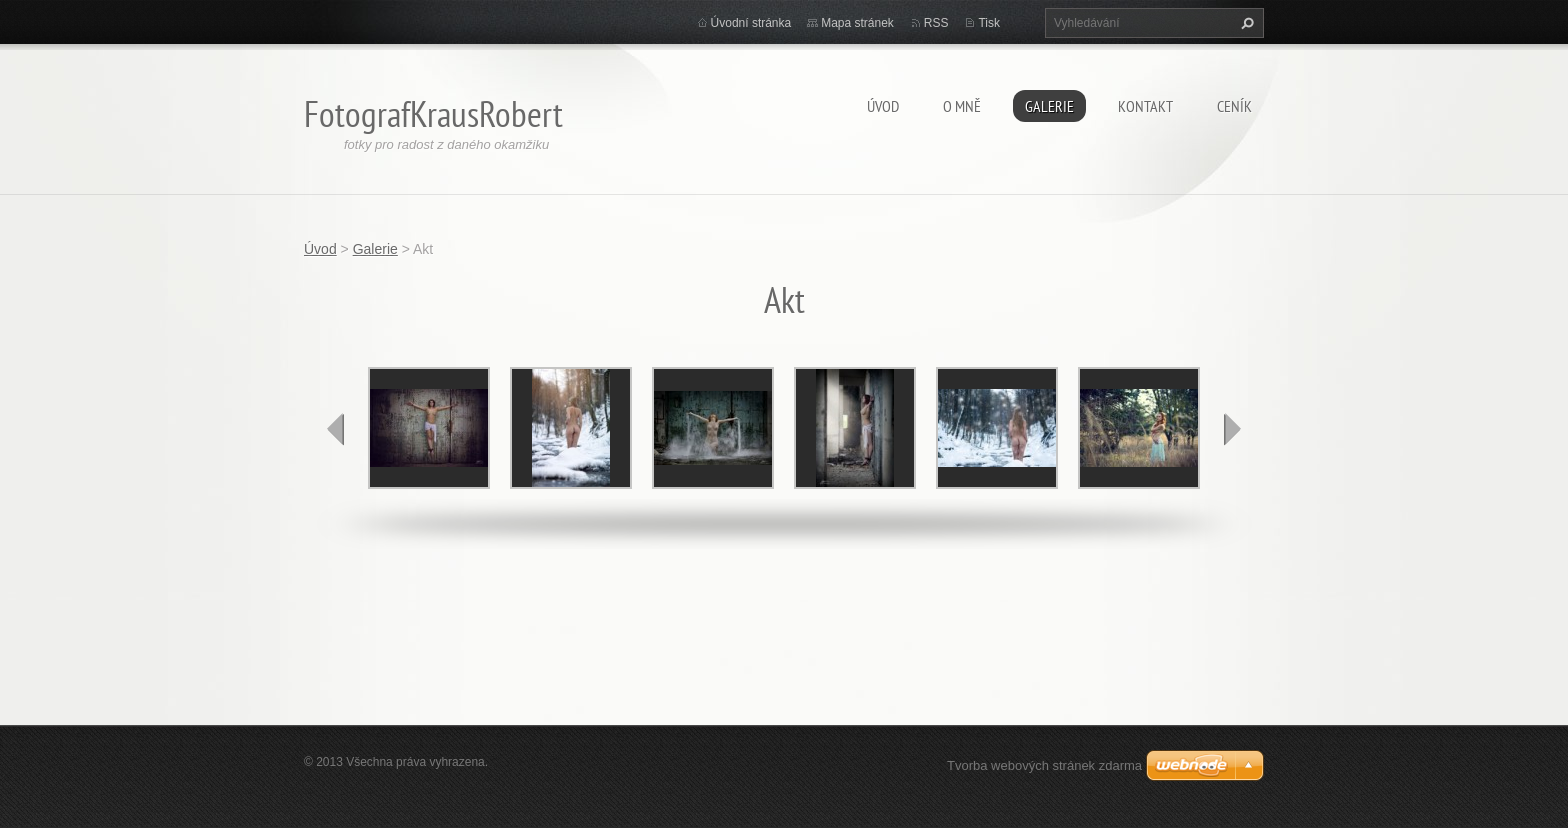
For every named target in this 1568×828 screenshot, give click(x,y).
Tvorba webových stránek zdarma (1044, 765)
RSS (936, 23)
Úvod (883, 106)
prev (336, 429)
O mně (962, 106)
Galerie (1049, 106)
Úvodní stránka (751, 23)
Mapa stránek (857, 23)
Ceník (1234, 106)
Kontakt (1145, 106)
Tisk (989, 23)
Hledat (1245, 23)
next (1232, 429)
